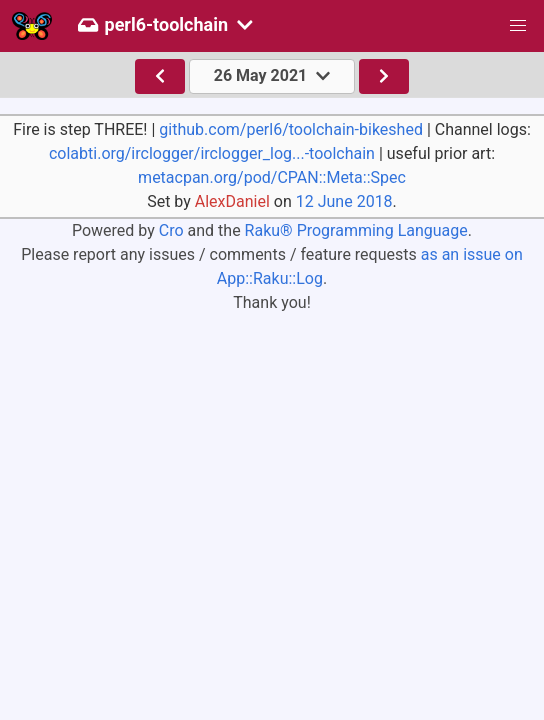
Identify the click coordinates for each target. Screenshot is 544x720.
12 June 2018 (344, 201)
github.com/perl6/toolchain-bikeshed (291, 129)
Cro (171, 230)
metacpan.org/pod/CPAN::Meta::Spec (272, 177)
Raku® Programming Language (356, 230)
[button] (518, 26)
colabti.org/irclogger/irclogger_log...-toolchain (212, 153)
